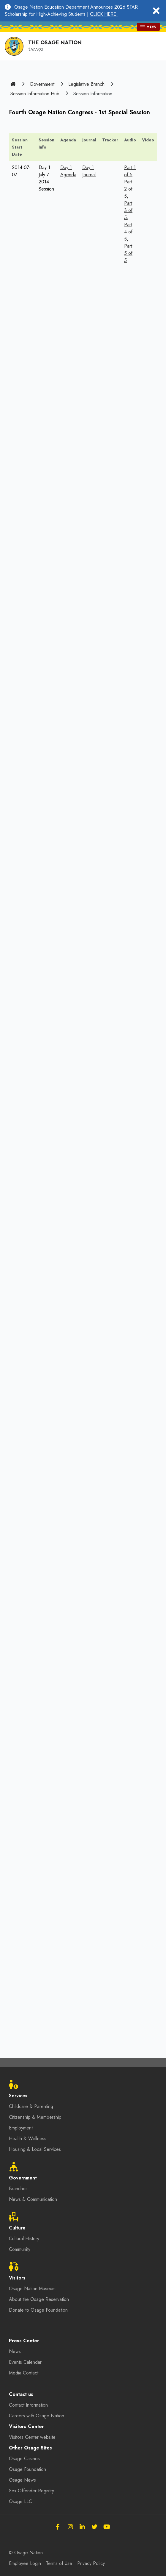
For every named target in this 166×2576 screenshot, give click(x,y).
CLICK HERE (104, 14)
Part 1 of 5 (130, 171)
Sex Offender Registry (31, 2490)
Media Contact (23, 2372)
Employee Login (25, 2563)
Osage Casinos (24, 2458)
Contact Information (28, 2405)
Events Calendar (25, 2362)
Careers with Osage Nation (36, 2415)
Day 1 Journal (89, 171)
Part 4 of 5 (128, 231)
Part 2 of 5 (128, 188)
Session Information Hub (34, 93)
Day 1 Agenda (68, 171)
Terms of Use (59, 2563)
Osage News (22, 2480)
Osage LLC (20, 2501)
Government (42, 84)
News (15, 2351)
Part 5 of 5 (128, 253)
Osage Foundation (27, 2469)
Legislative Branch (86, 84)
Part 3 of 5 (128, 210)
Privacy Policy (91, 2563)
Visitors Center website (32, 2437)
